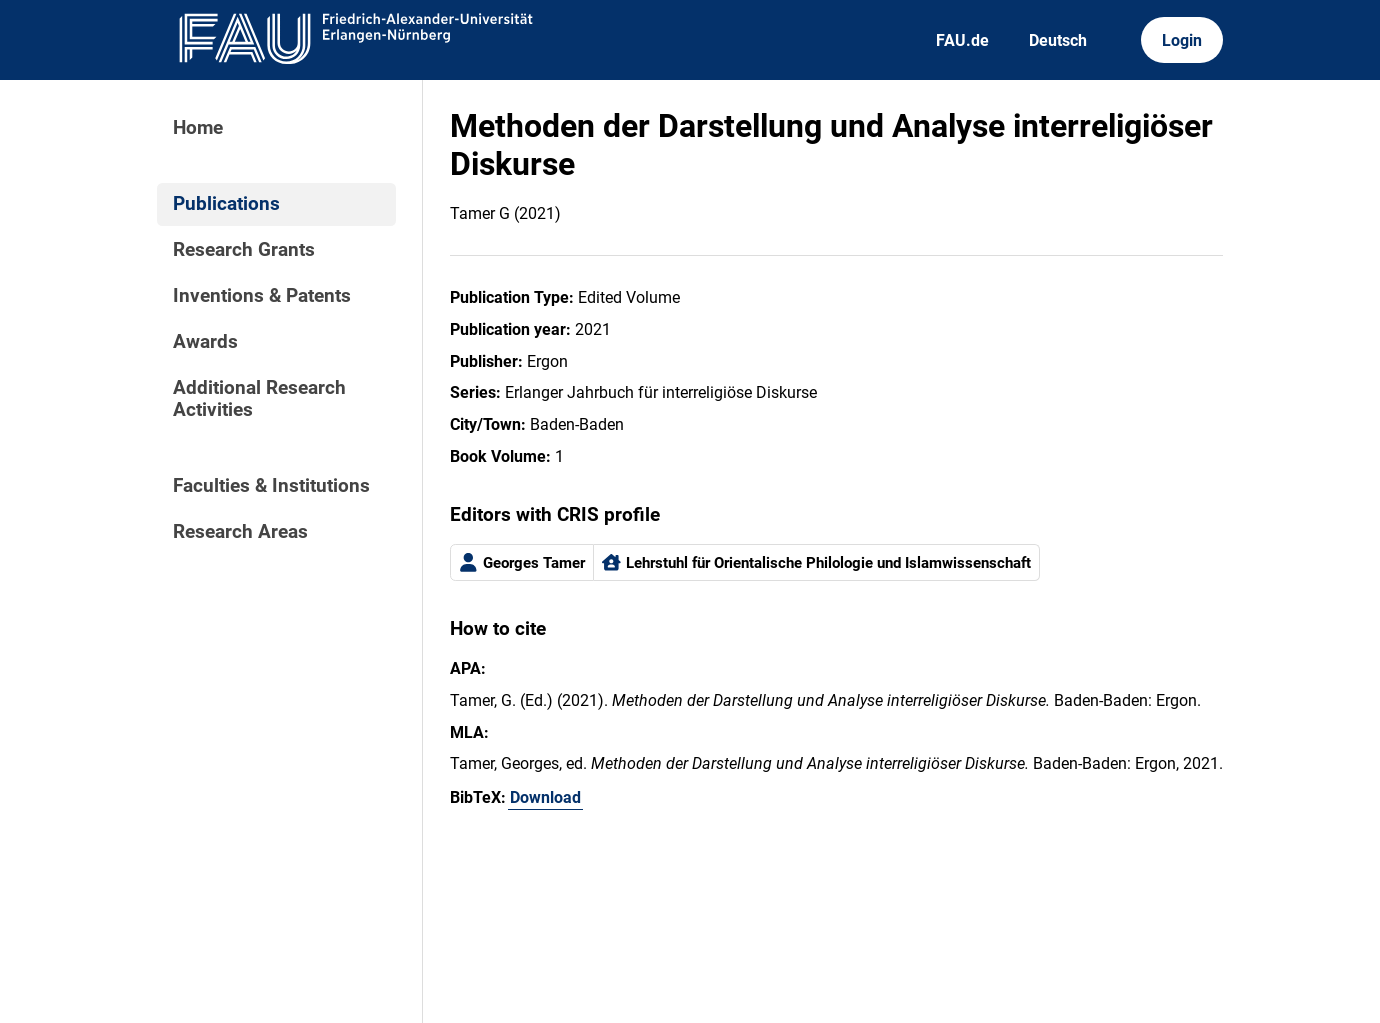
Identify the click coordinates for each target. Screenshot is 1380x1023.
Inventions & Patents (262, 296)
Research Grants (244, 250)
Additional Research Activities (259, 399)
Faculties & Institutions (271, 486)
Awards (205, 342)
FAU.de (962, 40)
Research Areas (240, 532)
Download (545, 797)
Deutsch (1058, 40)
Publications (226, 204)
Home (198, 128)
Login (1182, 40)
